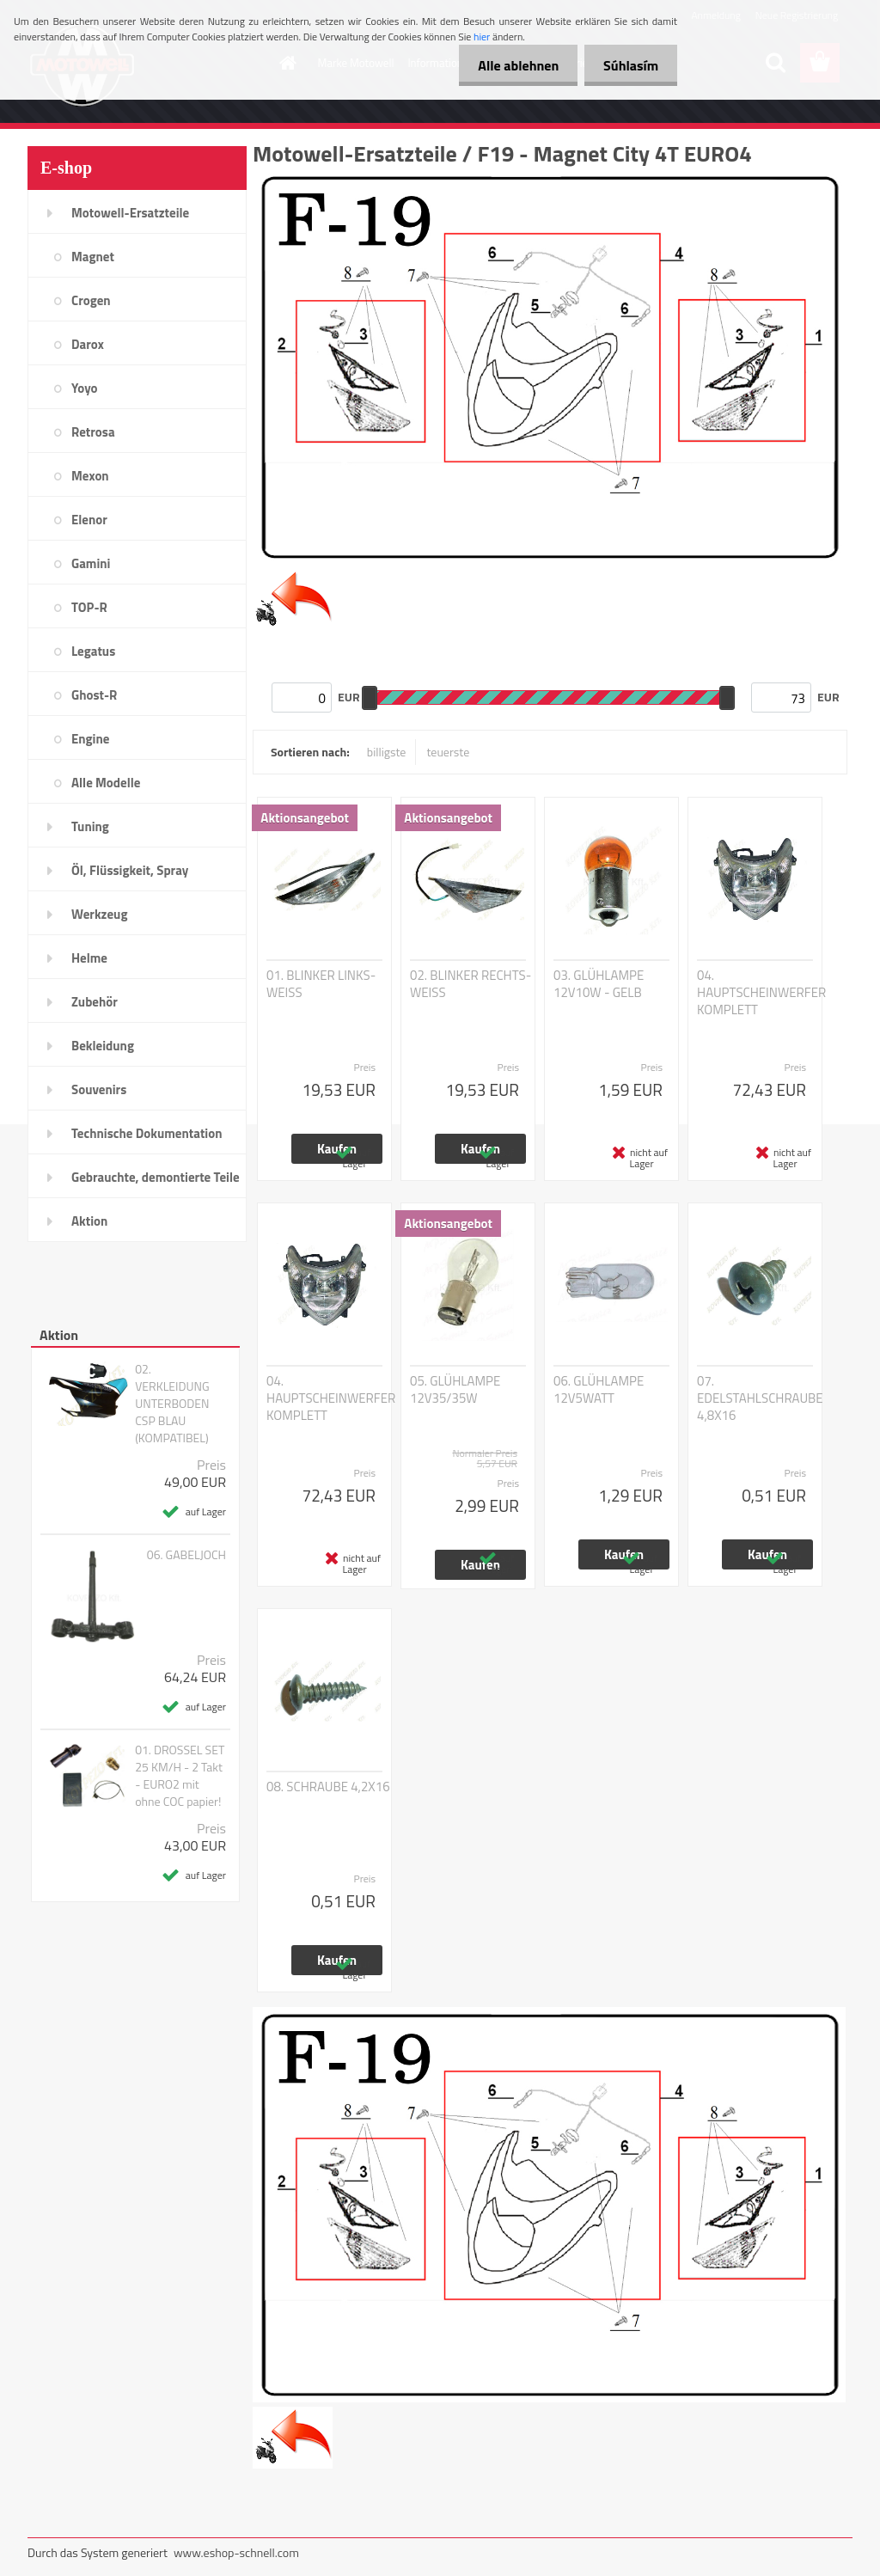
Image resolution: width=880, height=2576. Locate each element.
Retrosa (93, 432)
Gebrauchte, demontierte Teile (155, 1177)
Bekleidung (102, 1045)
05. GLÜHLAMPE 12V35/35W (455, 1390)
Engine (90, 739)
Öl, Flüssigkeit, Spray (129, 870)
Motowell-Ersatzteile (130, 213)
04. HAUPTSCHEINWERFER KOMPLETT (761, 993)
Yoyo (84, 388)
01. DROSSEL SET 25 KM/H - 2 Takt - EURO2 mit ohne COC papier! (179, 1775)
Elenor (89, 519)
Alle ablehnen (510, 65)
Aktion (89, 1221)
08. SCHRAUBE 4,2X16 (328, 1787)
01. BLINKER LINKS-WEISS (321, 984)
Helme (89, 958)
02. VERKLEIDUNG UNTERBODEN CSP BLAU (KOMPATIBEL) (172, 1404)
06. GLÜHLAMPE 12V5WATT (598, 1390)
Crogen (91, 300)
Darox (87, 344)
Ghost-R (94, 695)
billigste (386, 752)
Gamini (90, 563)
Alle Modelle (105, 782)
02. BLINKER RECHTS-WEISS (470, 984)
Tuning (90, 826)
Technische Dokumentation (147, 1133)
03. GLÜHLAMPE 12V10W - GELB (598, 984)
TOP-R (89, 607)
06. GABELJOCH (186, 1554)
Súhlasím (628, 65)
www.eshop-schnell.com (236, 2552)
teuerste (447, 752)
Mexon (90, 476)
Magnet (92, 256)
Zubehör (94, 1002)
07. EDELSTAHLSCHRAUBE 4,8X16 (760, 1398)
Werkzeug (99, 914)
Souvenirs (98, 1089)
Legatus (93, 651)
